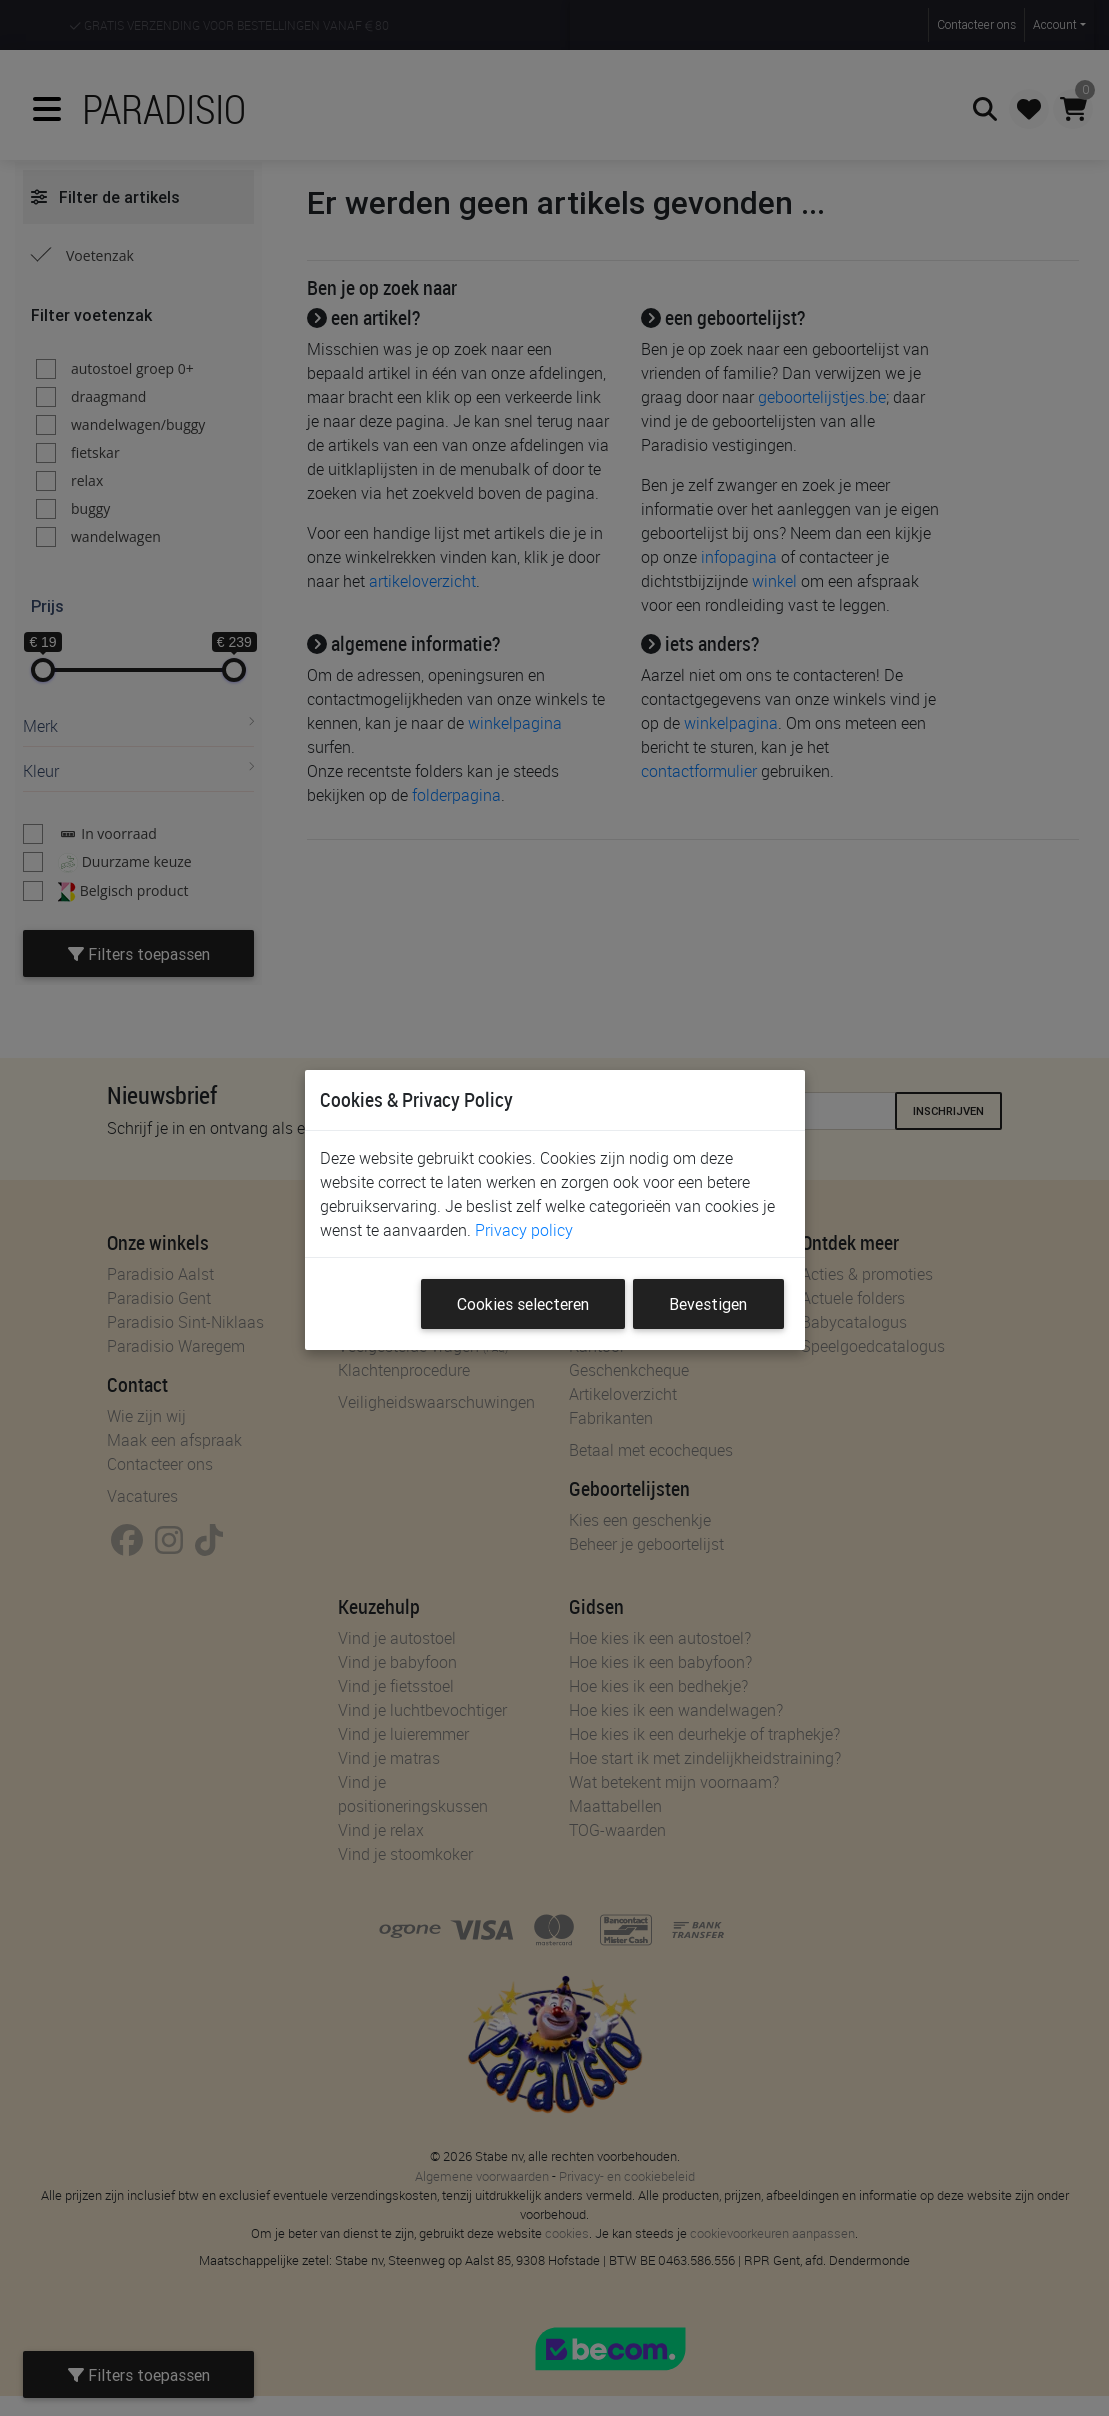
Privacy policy (524, 1230)
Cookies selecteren (523, 1304)
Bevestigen (708, 1304)
